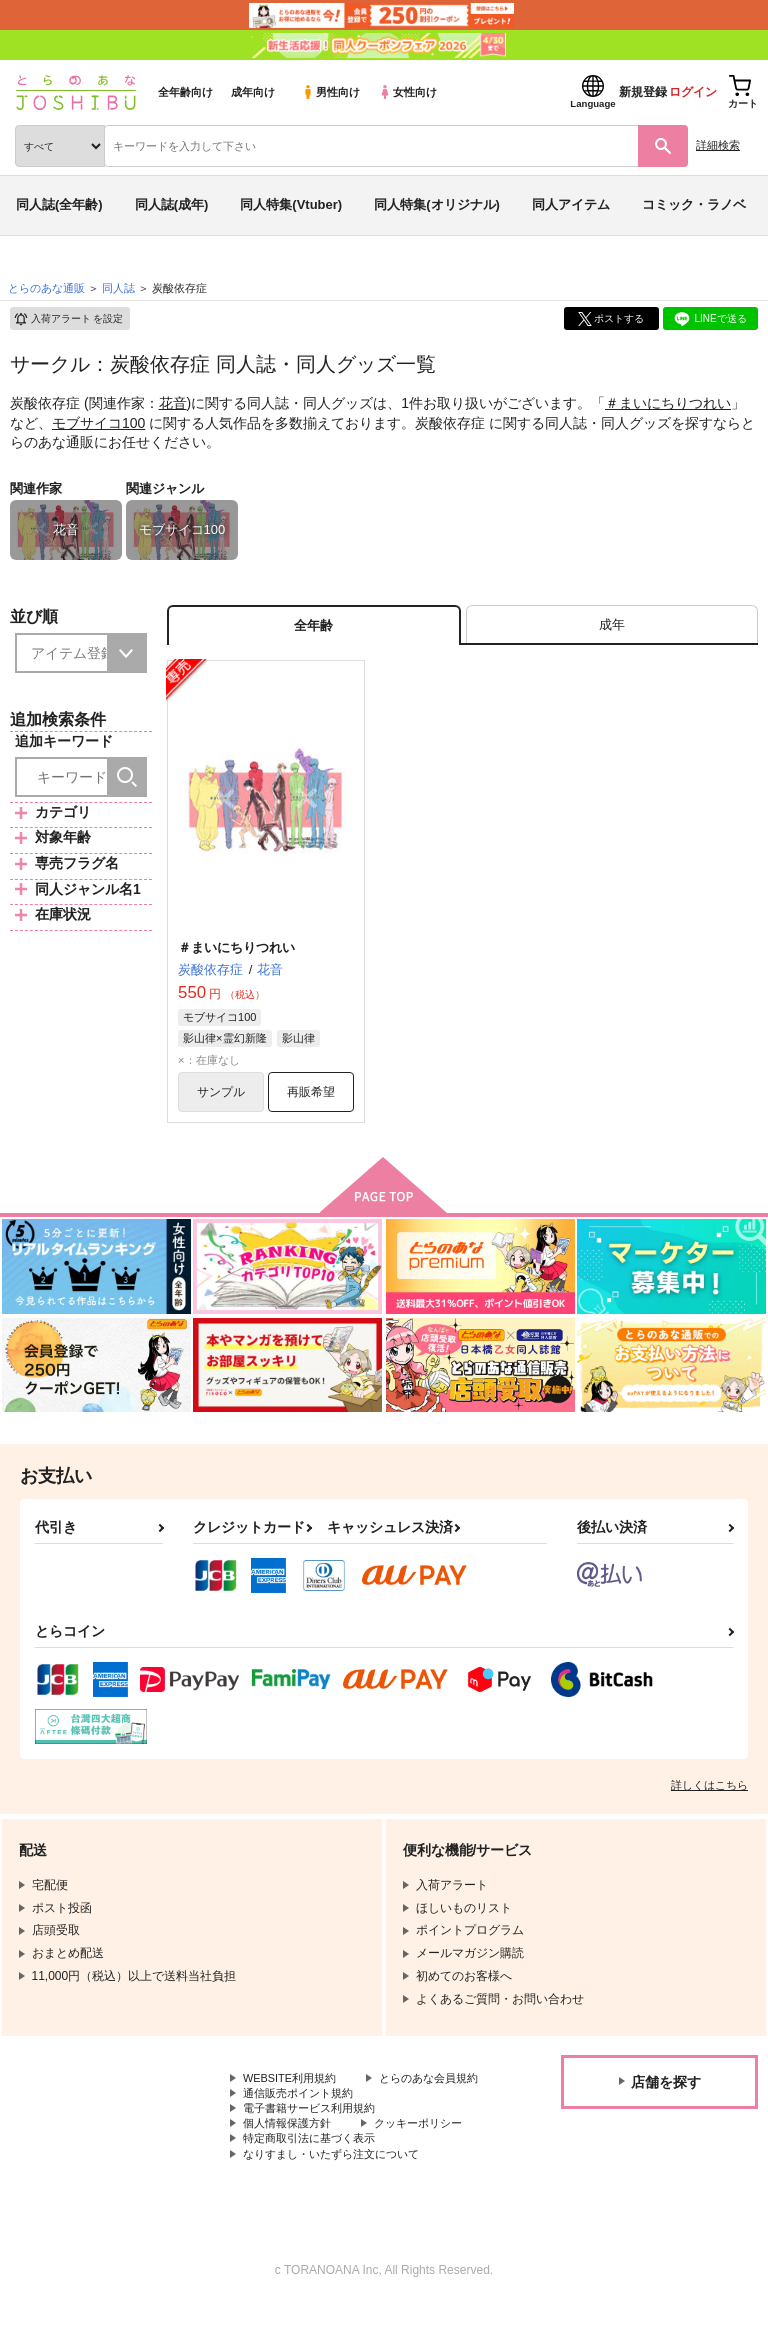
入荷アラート (68, 319)
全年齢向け (185, 92)
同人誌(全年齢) (59, 204)
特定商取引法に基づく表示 (315, 2171)
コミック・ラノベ (694, 204)
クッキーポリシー (430, 2154)
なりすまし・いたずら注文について (339, 2188)
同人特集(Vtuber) (291, 204)
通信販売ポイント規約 (303, 2121)
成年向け (253, 92)
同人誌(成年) (172, 204)
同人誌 (118, 288)
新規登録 (643, 92)
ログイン (693, 92)
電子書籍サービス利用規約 (315, 2138)
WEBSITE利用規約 (294, 2087)
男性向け (330, 92)
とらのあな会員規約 (297, 2104)
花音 (173, 403)
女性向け (407, 92)
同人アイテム (571, 204)
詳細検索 (718, 145)
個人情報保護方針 (291, 2154)
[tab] (612, 627)
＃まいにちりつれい (668, 403)
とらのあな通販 (46, 288)
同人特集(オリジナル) (437, 204)
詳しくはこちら (709, 1793)
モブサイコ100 (98, 423)
